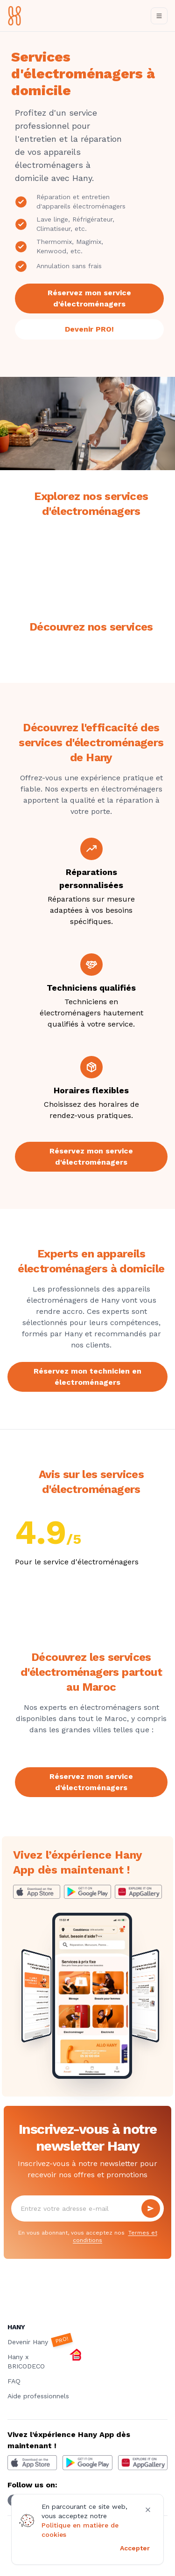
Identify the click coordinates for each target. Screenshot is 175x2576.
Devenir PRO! (89, 329)
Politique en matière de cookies (80, 2529)
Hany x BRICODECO (44, 2361)
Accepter (135, 2548)
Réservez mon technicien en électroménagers (87, 1377)
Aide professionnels (38, 2396)
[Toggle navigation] (159, 15)
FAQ (14, 2381)
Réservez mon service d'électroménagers (89, 298)
